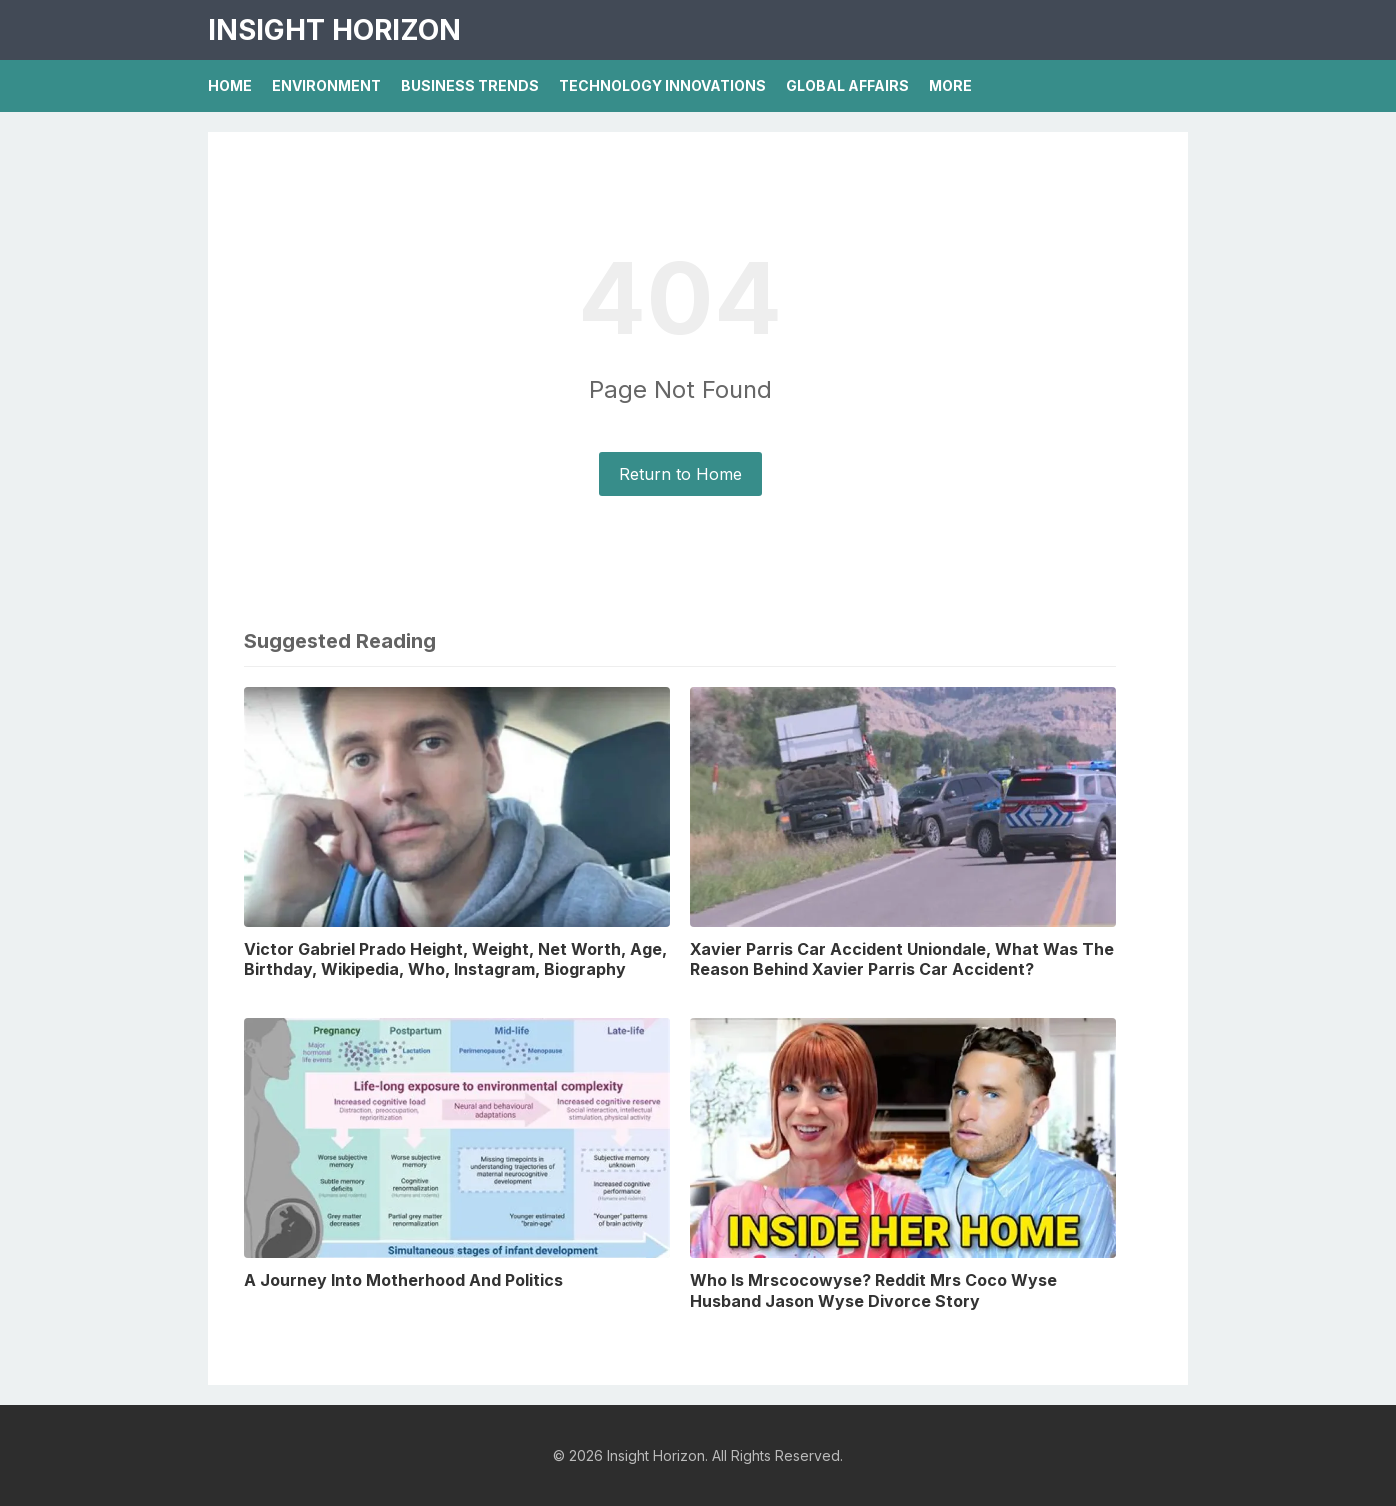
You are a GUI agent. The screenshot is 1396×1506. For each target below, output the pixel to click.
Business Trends (470, 85)
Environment (326, 85)
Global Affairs (847, 85)
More (950, 85)
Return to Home (680, 474)
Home (230, 85)
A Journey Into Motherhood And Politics (403, 1280)
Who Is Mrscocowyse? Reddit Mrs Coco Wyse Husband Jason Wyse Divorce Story (873, 1290)
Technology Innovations (662, 85)
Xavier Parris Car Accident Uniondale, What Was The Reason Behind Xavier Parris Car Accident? (902, 959)
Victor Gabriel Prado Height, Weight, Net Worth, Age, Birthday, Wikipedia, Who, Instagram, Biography (455, 959)
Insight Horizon (334, 30)
